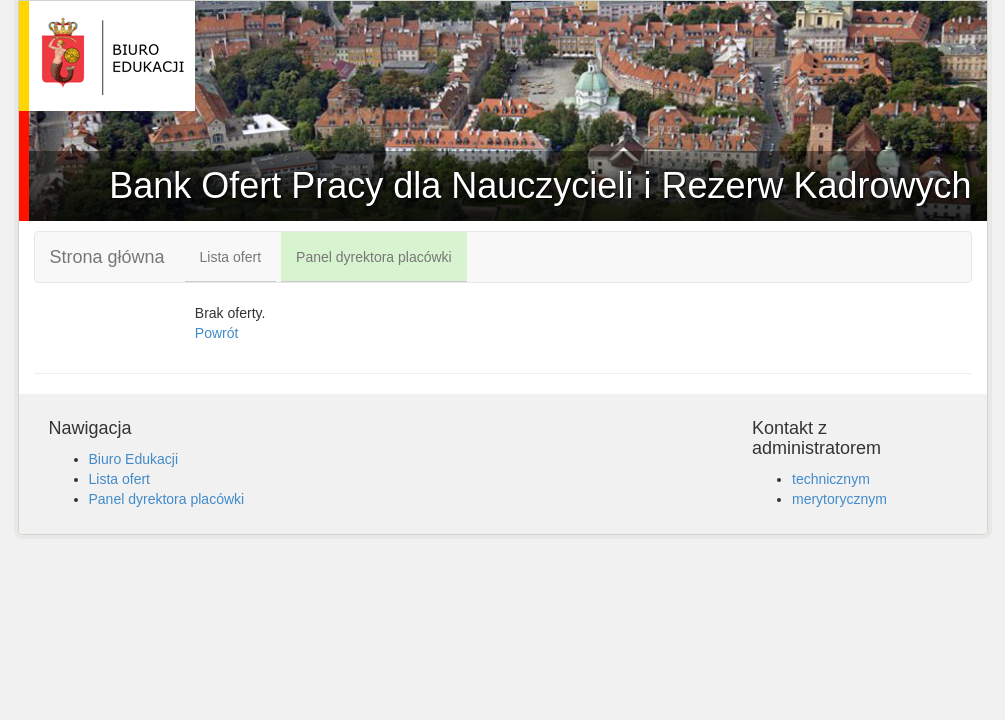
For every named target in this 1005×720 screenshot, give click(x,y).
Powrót (217, 333)
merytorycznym (839, 499)
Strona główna (107, 257)
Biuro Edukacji (134, 459)
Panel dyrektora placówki (374, 257)
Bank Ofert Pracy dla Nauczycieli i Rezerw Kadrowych (112, 56)
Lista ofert (230, 257)
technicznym (831, 479)
